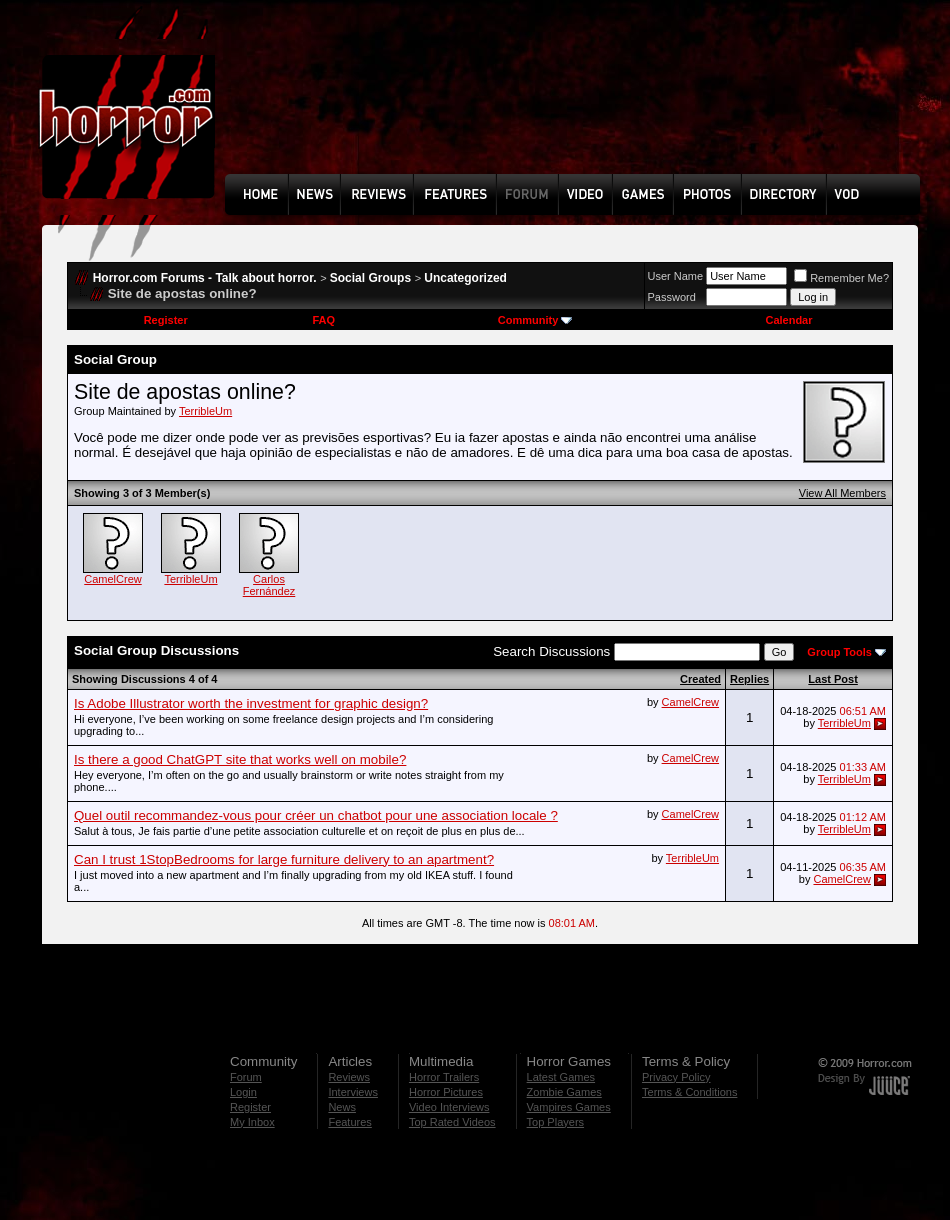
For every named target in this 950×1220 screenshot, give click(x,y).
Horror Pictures (446, 1092)
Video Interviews (449, 1107)
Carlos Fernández (269, 585)
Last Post (833, 679)
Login (243, 1092)
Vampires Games (569, 1107)
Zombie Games (564, 1092)
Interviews (353, 1092)
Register (166, 320)
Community (535, 320)
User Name (676, 276)
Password (672, 297)
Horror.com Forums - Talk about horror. (205, 278)
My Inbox (252, 1122)
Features (349, 1122)
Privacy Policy (676, 1077)
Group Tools (839, 652)
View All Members (842, 493)
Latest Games (561, 1077)
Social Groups (370, 278)
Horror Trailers (444, 1077)
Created (700, 679)
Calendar (788, 320)
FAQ (323, 320)
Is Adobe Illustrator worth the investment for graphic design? (251, 703)
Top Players (555, 1122)
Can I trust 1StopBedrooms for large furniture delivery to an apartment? (284, 859)
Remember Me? (841, 278)
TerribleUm (205, 411)
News (342, 1107)
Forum (246, 1077)
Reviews (349, 1077)
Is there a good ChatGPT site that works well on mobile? (240, 759)
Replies (749, 679)
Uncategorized (465, 278)
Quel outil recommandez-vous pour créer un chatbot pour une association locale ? (316, 815)
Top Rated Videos (452, 1122)
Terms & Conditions (689, 1092)
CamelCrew (112, 579)
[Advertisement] (295, 101)
